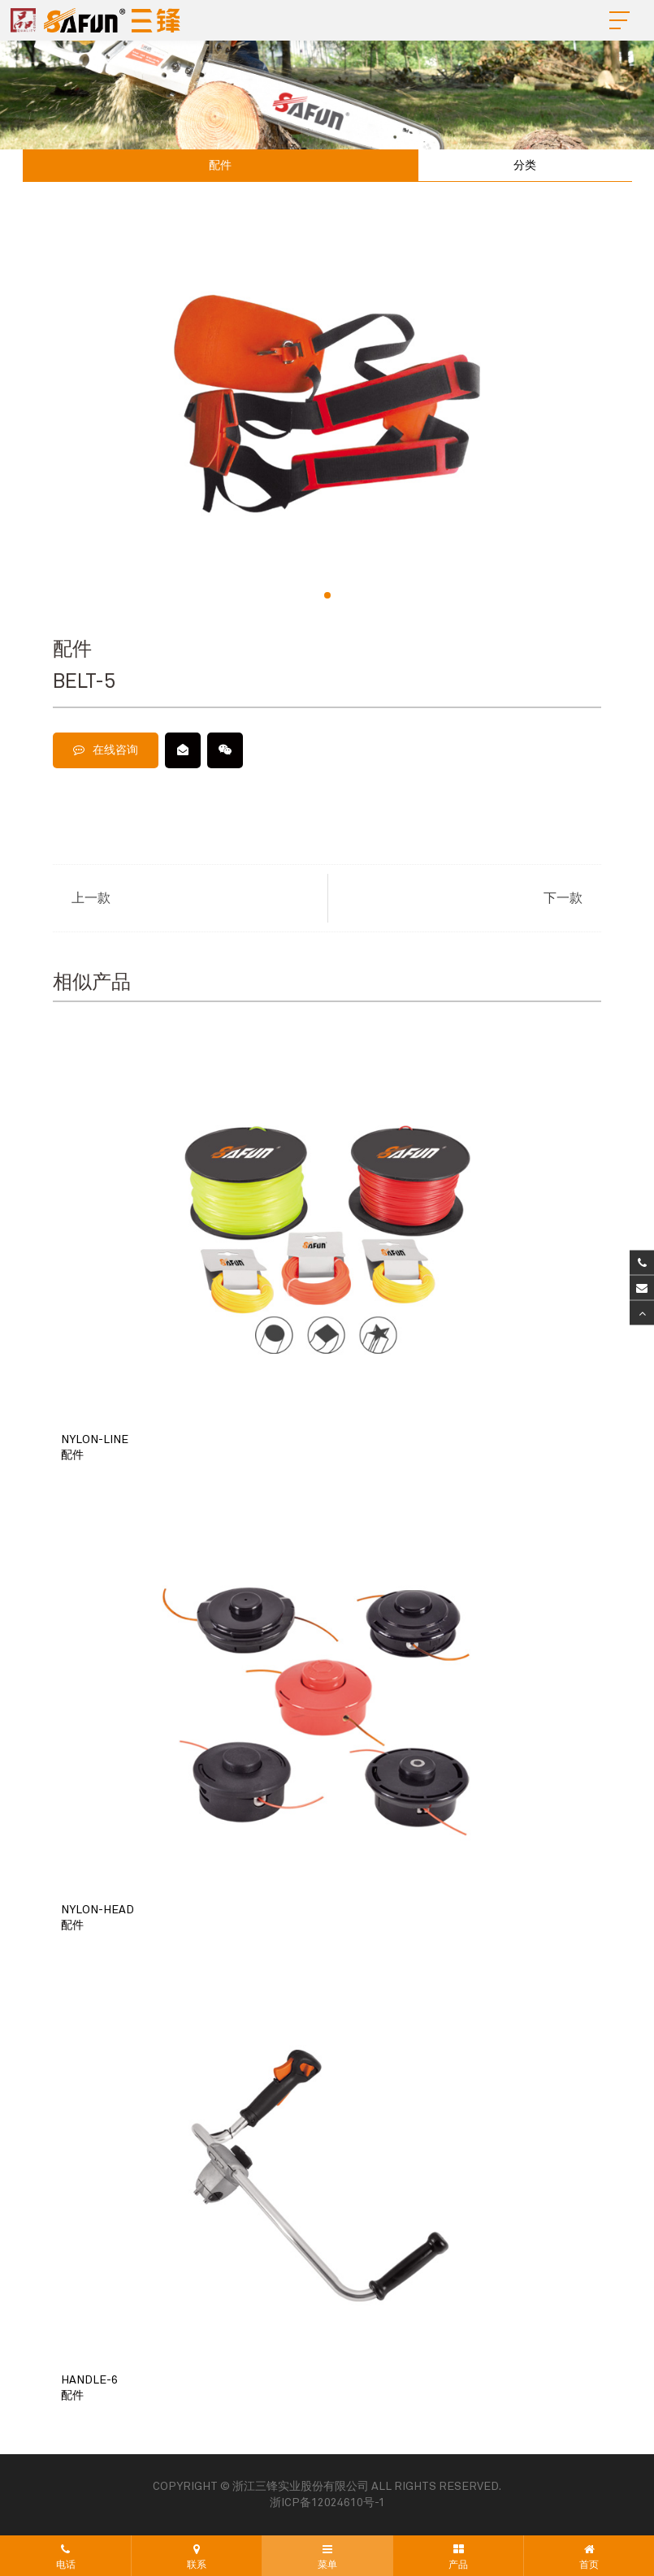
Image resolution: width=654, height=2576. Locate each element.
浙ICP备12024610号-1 (327, 2503)
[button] (327, 595)
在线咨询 (105, 750)
